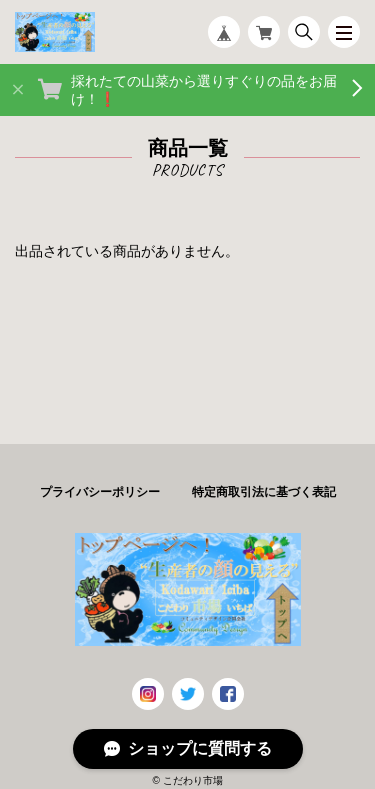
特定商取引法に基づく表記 (264, 492)
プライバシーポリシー (100, 492)
